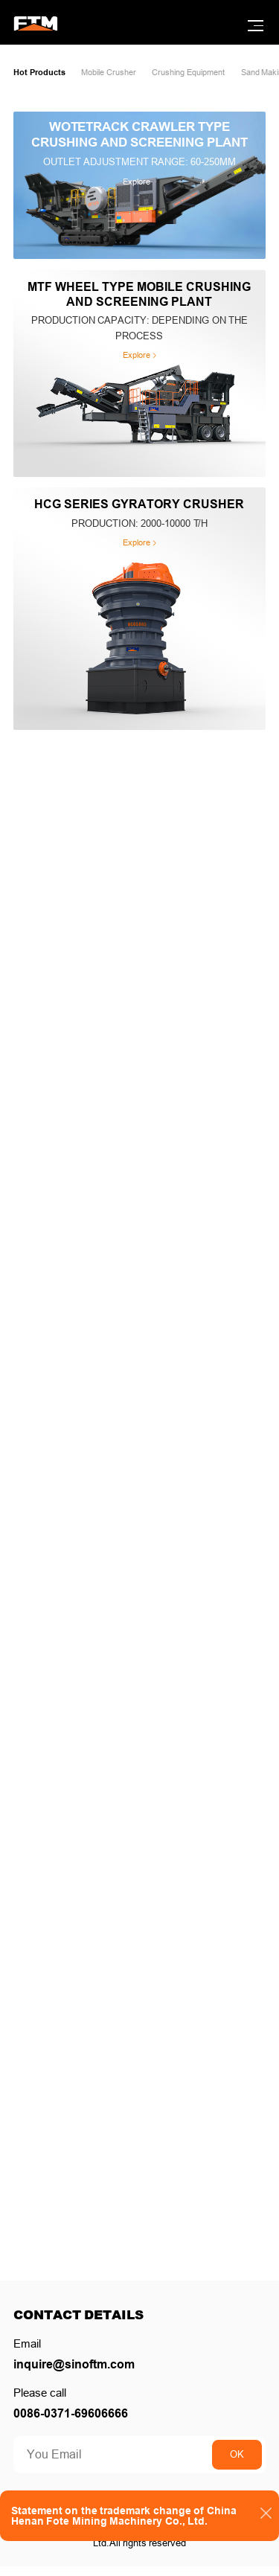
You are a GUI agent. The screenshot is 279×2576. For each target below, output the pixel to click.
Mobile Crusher (121, 74)
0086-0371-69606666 (77, 2422)
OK (231, 2464)
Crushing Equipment (213, 74)
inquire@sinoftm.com (82, 2370)
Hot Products (43, 74)
